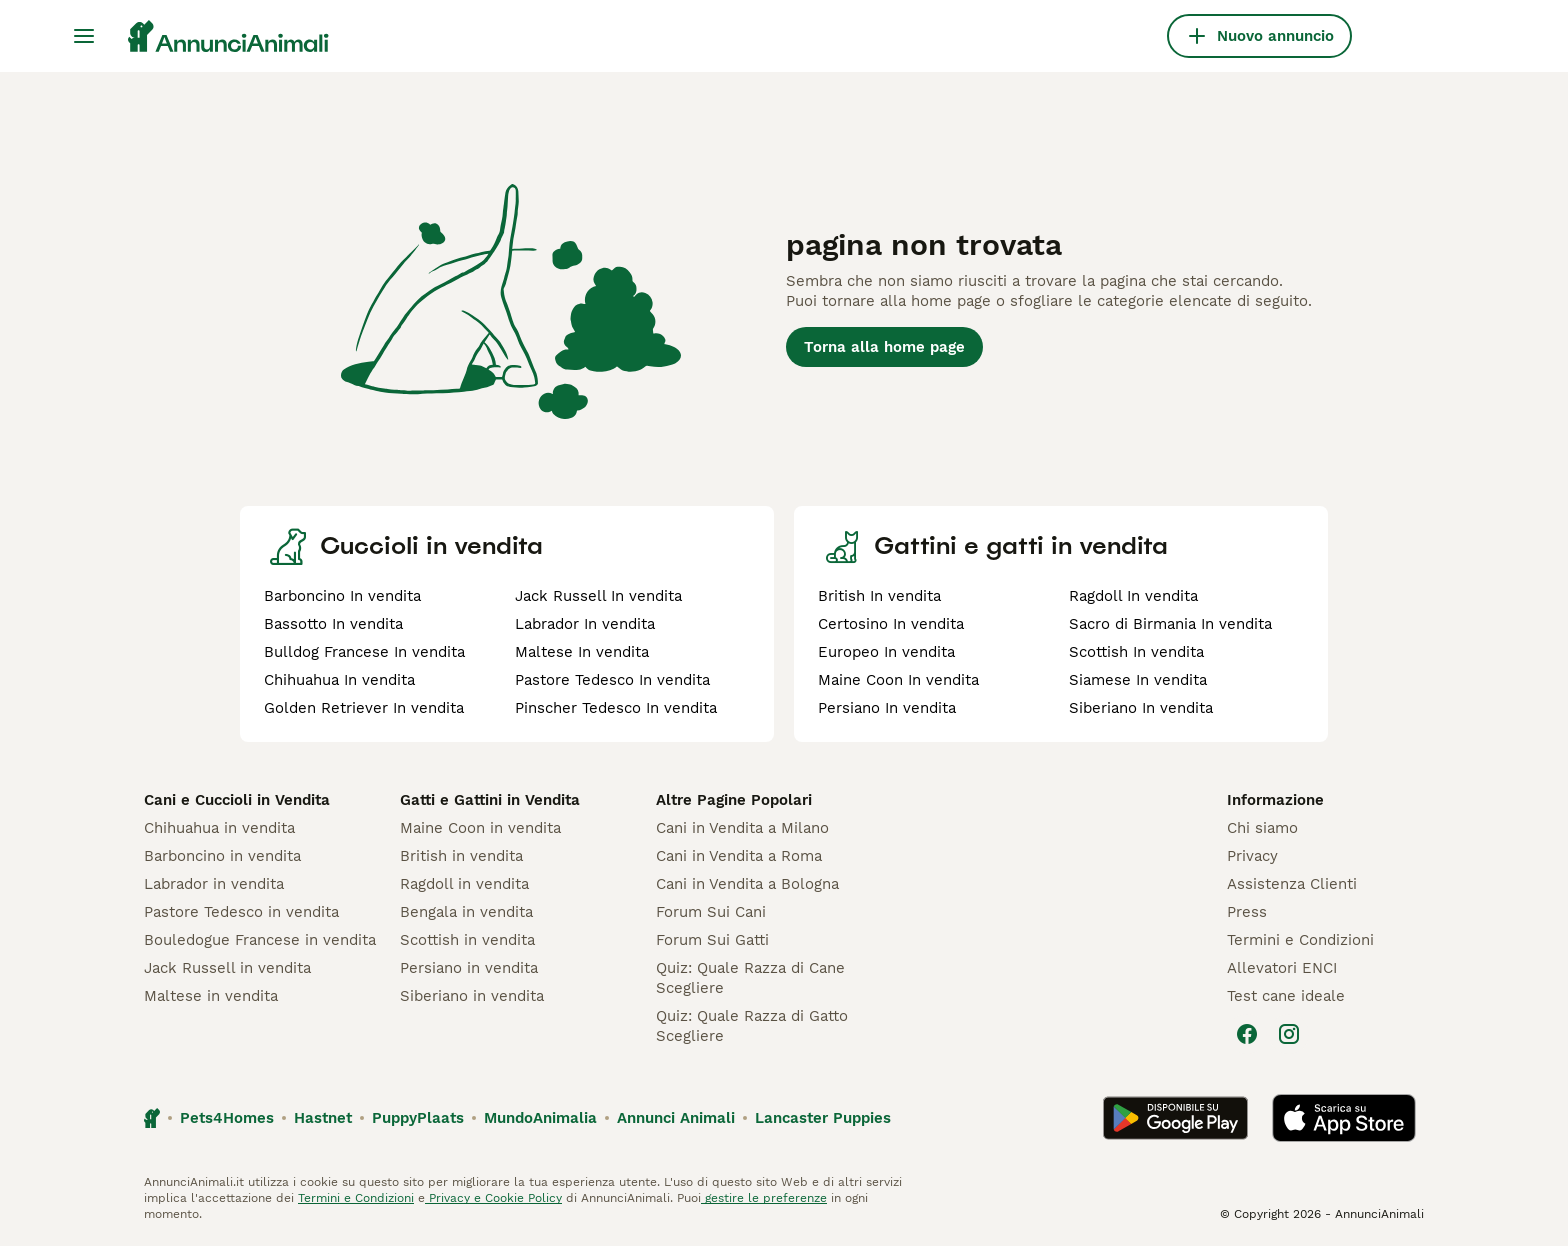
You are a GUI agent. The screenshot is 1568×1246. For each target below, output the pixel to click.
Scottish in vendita (467, 940)
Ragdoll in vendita (464, 884)
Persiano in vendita (469, 968)
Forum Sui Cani (711, 912)
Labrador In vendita (585, 624)
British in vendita (461, 856)
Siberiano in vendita (472, 996)
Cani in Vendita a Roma (739, 856)
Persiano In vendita (887, 708)
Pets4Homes (227, 1118)
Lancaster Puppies (823, 1118)
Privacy (1252, 856)
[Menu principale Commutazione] (84, 36)
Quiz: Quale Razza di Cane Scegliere (750, 978)
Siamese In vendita (1138, 680)
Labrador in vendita (214, 884)
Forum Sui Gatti (712, 940)
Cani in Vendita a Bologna (747, 884)
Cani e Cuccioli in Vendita (237, 800)
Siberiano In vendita (1141, 708)
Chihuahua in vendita (219, 828)
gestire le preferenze (764, 1198)
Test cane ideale (1286, 996)
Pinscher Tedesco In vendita (616, 708)
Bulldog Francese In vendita (364, 652)
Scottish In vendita (1136, 652)
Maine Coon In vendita (898, 680)
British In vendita (879, 596)
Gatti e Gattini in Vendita (490, 800)
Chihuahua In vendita (339, 680)
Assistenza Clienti (1292, 884)
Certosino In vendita (891, 624)
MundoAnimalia (540, 1118)
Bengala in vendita (466, 912)
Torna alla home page (884, 347)
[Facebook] (1247, 1034)
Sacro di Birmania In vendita (1170, 624)
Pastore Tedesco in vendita (241, 912)
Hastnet (323, 1118)
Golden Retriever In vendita (364, 708)
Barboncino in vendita (222, 856)
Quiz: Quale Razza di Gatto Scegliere (752, 1026)
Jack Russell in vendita (227, 968)
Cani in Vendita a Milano (742, 828)
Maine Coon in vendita (480, 828)
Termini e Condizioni (1300, 940)
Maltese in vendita (211, 996)
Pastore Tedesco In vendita (612, 680)
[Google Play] (1175, 1118)
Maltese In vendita (582, 652)
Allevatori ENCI (1282, 968)
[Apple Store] (1344, 1118)
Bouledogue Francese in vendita (260, 940)
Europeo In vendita (886, 652)
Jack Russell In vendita (598, 596)
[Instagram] (1289, 1034)
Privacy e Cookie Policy (493, 1198)
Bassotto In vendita (333, 624)
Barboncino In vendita (342, 596)
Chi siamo (1262, 828)
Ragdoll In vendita (1133, 596)
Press (1247, 912)
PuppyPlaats (418, 1118)
